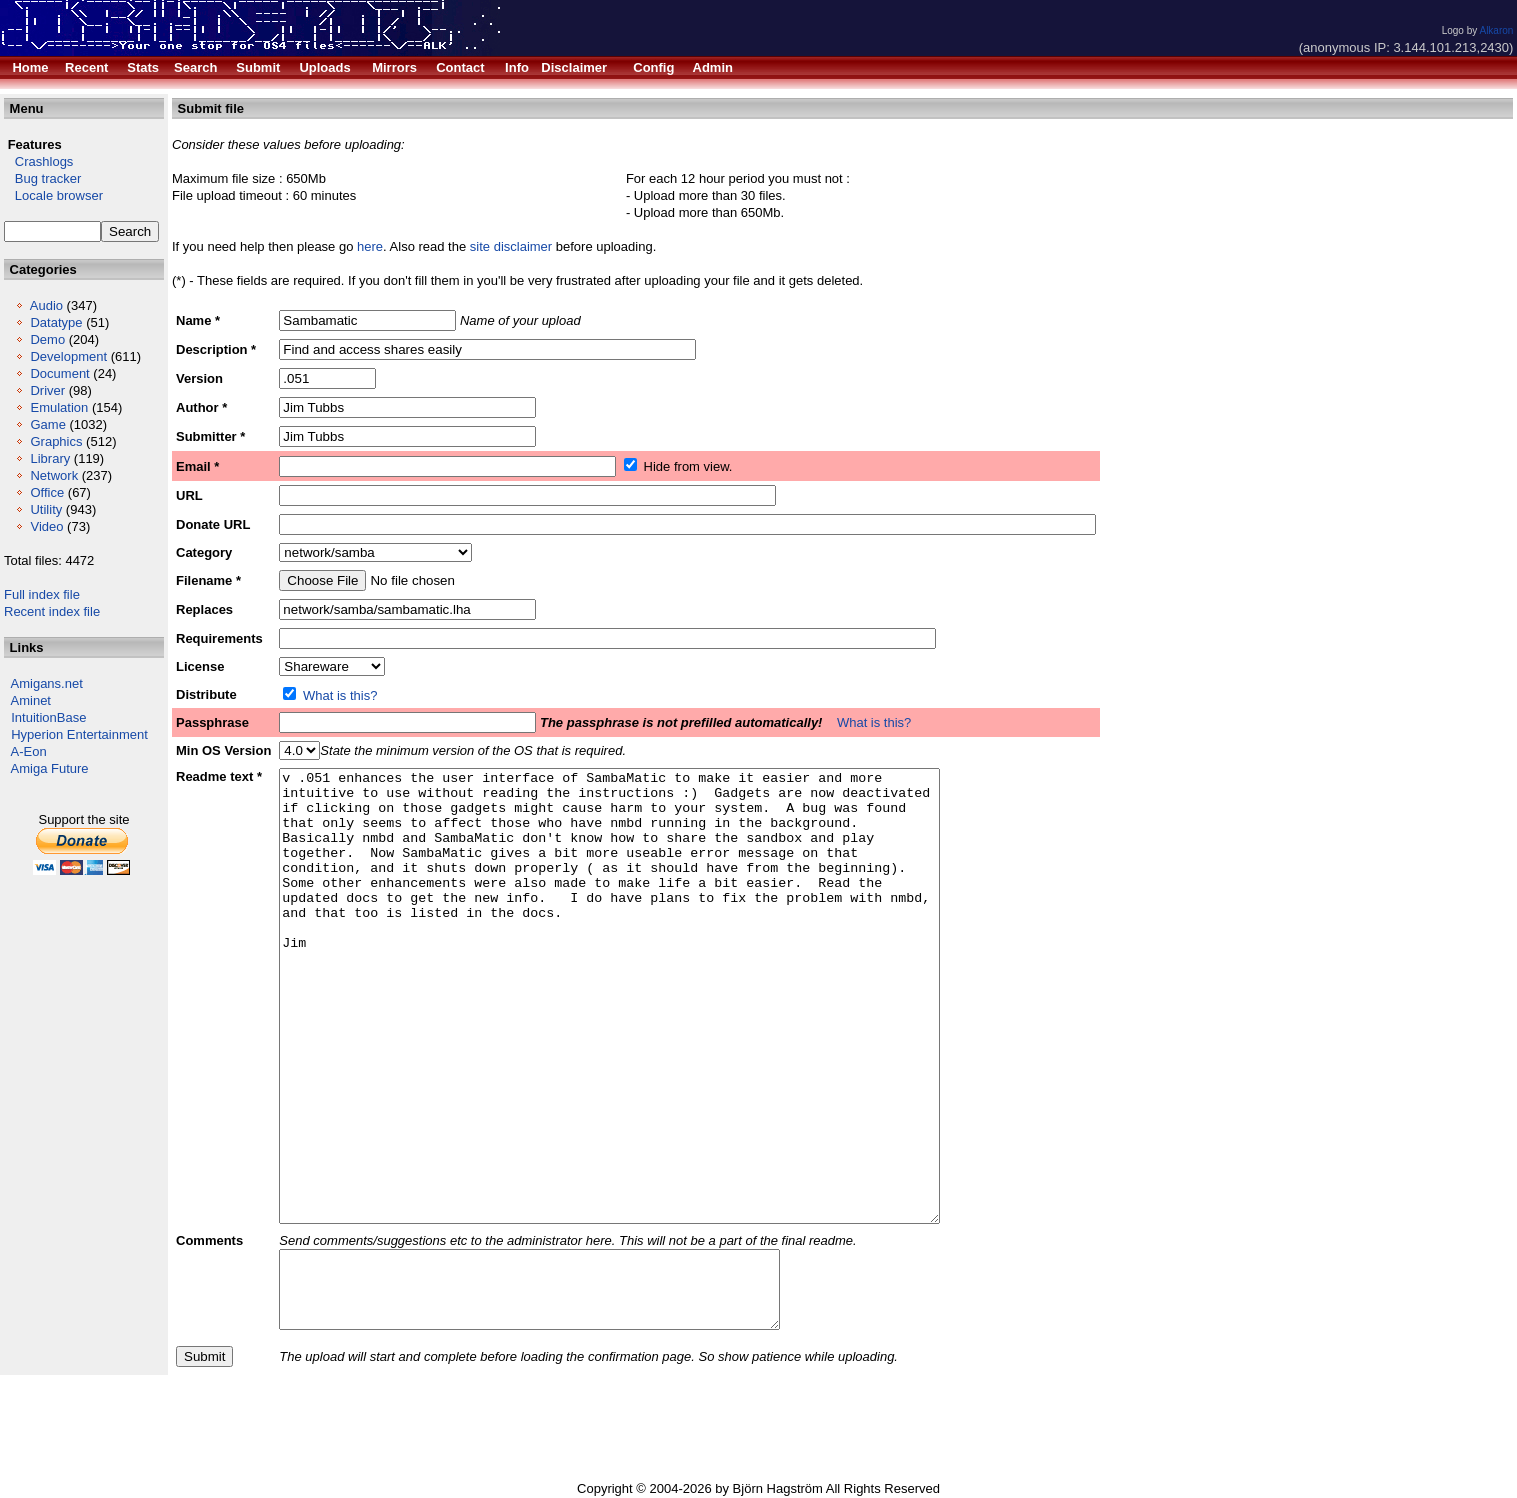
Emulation (59, 407)
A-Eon (29, 751)
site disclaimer (511, 246)
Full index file (42, 594)
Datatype (56, 322)
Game (47, 424)
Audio (46, 305)
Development (68, 356)
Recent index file (52, 611)
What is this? (340, 695)
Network (54, 475)
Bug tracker (42, 178)
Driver (47, 390)
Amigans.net (47, 683)
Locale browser (53, 195)
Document (59, 373)
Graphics (56, 441)
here (370, 246)
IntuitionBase (48, 717)
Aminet (31, 700)
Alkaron (1496, 30)
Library (50, 458)
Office (47, 492)
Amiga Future (50, 768)
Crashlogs (38, 161)
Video (46, 526)
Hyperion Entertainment (79, 734)
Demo (47, 339)
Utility (46, 509)
